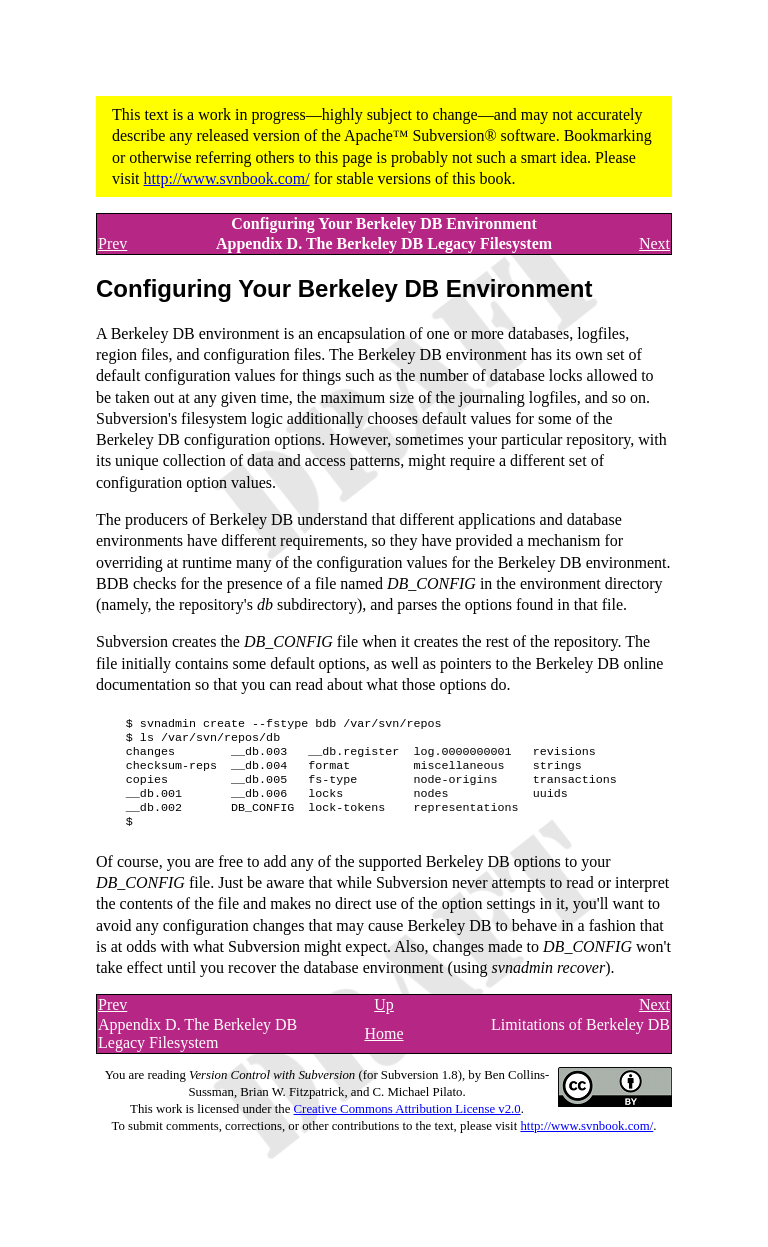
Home (383, 1049)
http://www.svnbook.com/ (227, 178)
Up (384, 1020)
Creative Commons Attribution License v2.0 (407, 1125)
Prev (112, 243)
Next (654, 243)
